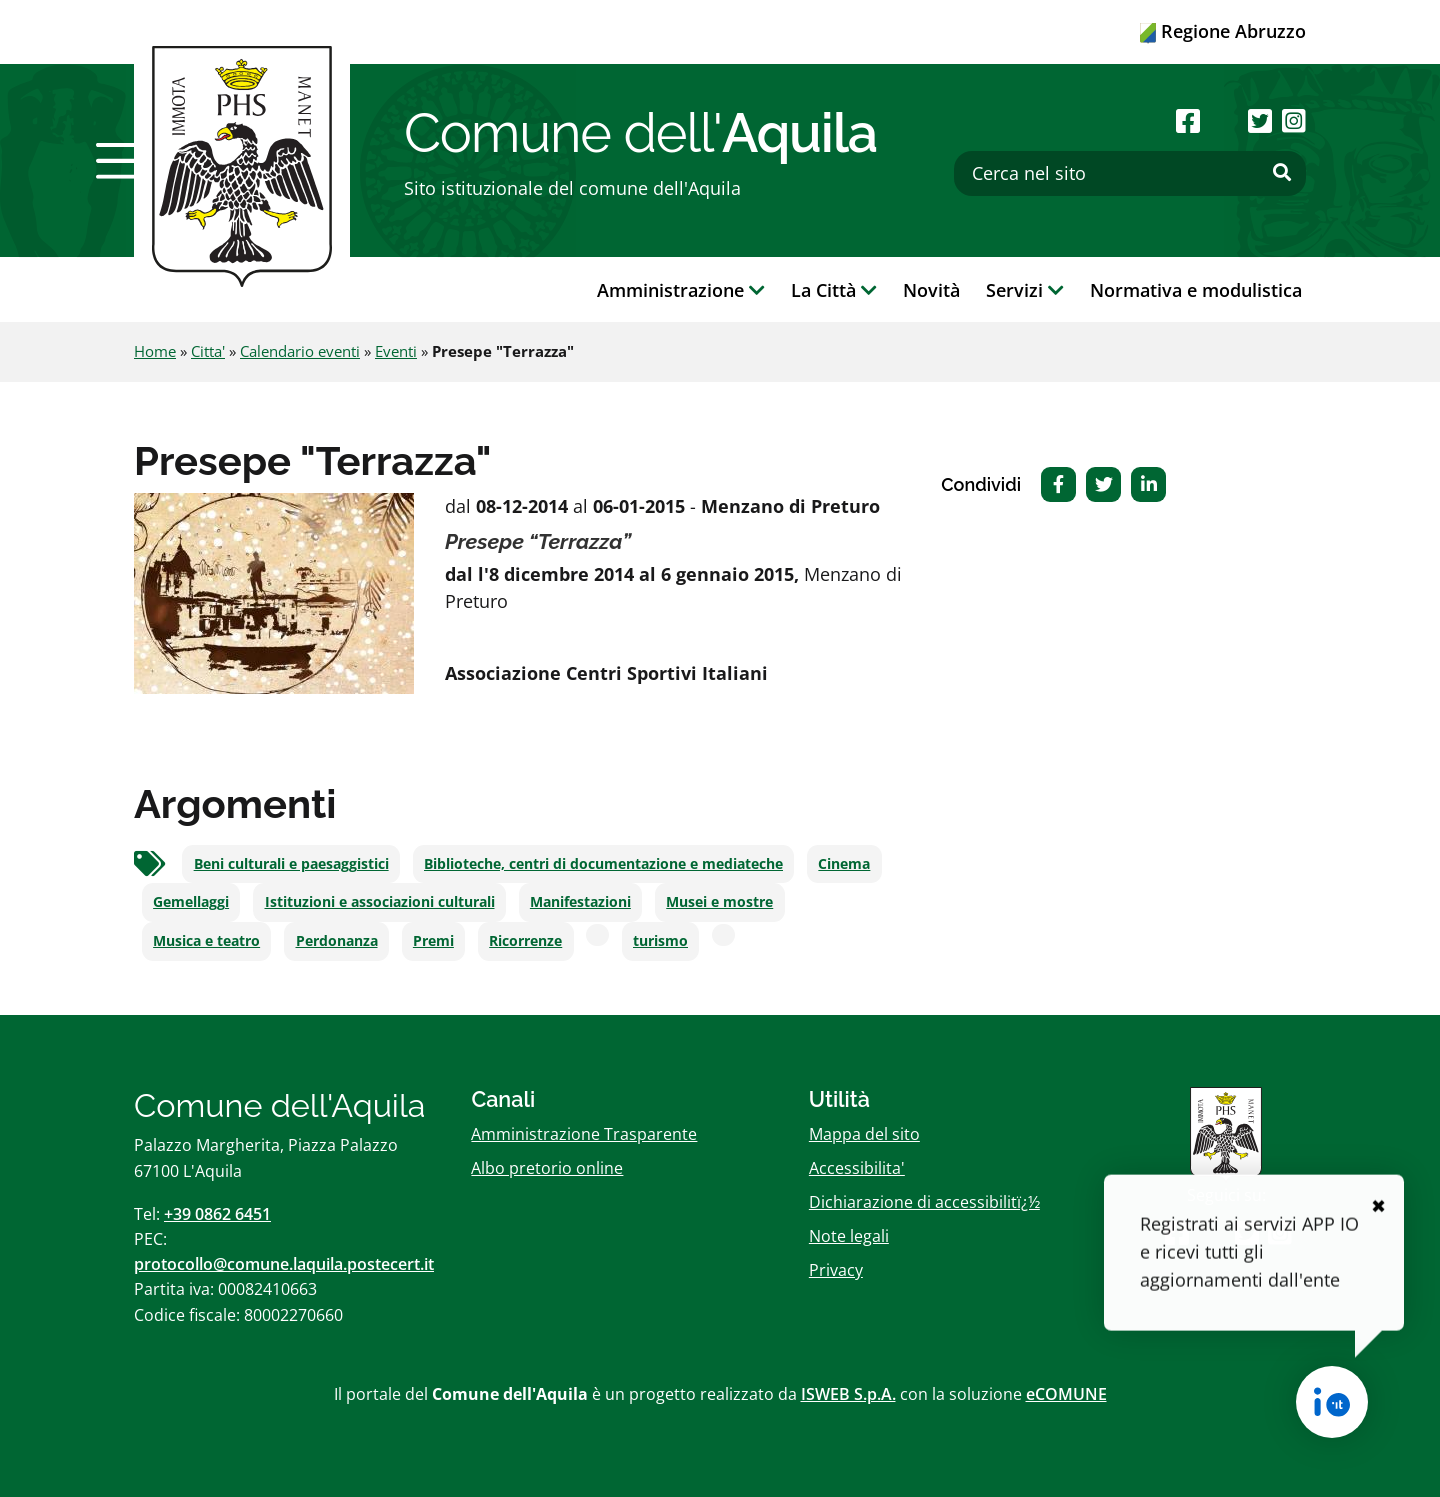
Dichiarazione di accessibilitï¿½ (924, 1202)
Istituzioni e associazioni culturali (380, 902)
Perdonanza (337, 941)
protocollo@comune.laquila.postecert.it (284, 1264)
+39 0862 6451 (217, 1214)
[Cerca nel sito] (1130, 173)
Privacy (836, 1270)
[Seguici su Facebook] (1188, 120)
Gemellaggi (191, 902)
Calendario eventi (300, 351)
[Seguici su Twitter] (1260, 120)
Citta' (208, 351)
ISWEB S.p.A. (848, 1394)
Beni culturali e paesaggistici (291, 864)
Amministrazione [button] (681, 290)
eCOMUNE (1066, 1394)
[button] (123, 161)
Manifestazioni (580, 902)
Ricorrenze (525, 941)
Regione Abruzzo (1223, 31)
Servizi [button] (1025, 290)
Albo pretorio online (547, 1168)
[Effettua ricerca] (1282, 173)
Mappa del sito (864, 1134)
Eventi (396, 351)
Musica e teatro (206, 941)
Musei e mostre (719, 902)
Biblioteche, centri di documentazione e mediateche (603, 864)
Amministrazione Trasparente (584, 1134)
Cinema (844, 864)
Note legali (849, 1236)
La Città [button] (834, 290)
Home (155, 351)
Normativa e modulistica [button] (1196, 290)
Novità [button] (931, 290)
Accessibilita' (857, 1168)
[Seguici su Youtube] (1223, 120)
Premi (433, 941)
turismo (660, 941)
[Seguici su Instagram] (1294, 120)
